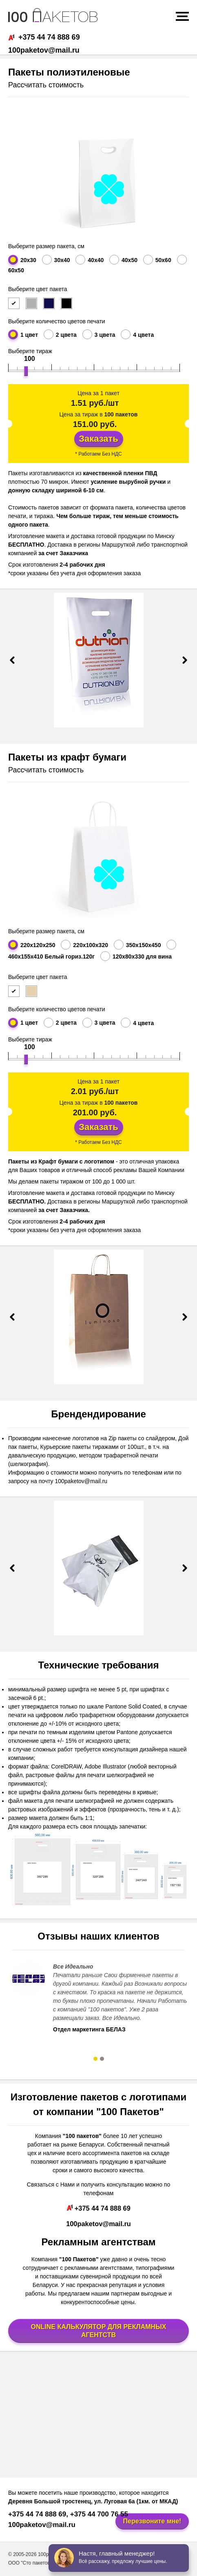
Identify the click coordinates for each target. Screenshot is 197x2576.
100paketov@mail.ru (44, 50)
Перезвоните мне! (152, 2521)
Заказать (98, 439)
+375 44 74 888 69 (44, 37)
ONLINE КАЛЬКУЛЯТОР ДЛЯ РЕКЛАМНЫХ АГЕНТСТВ (98, 2330)
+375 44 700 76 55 (98, 2514)
